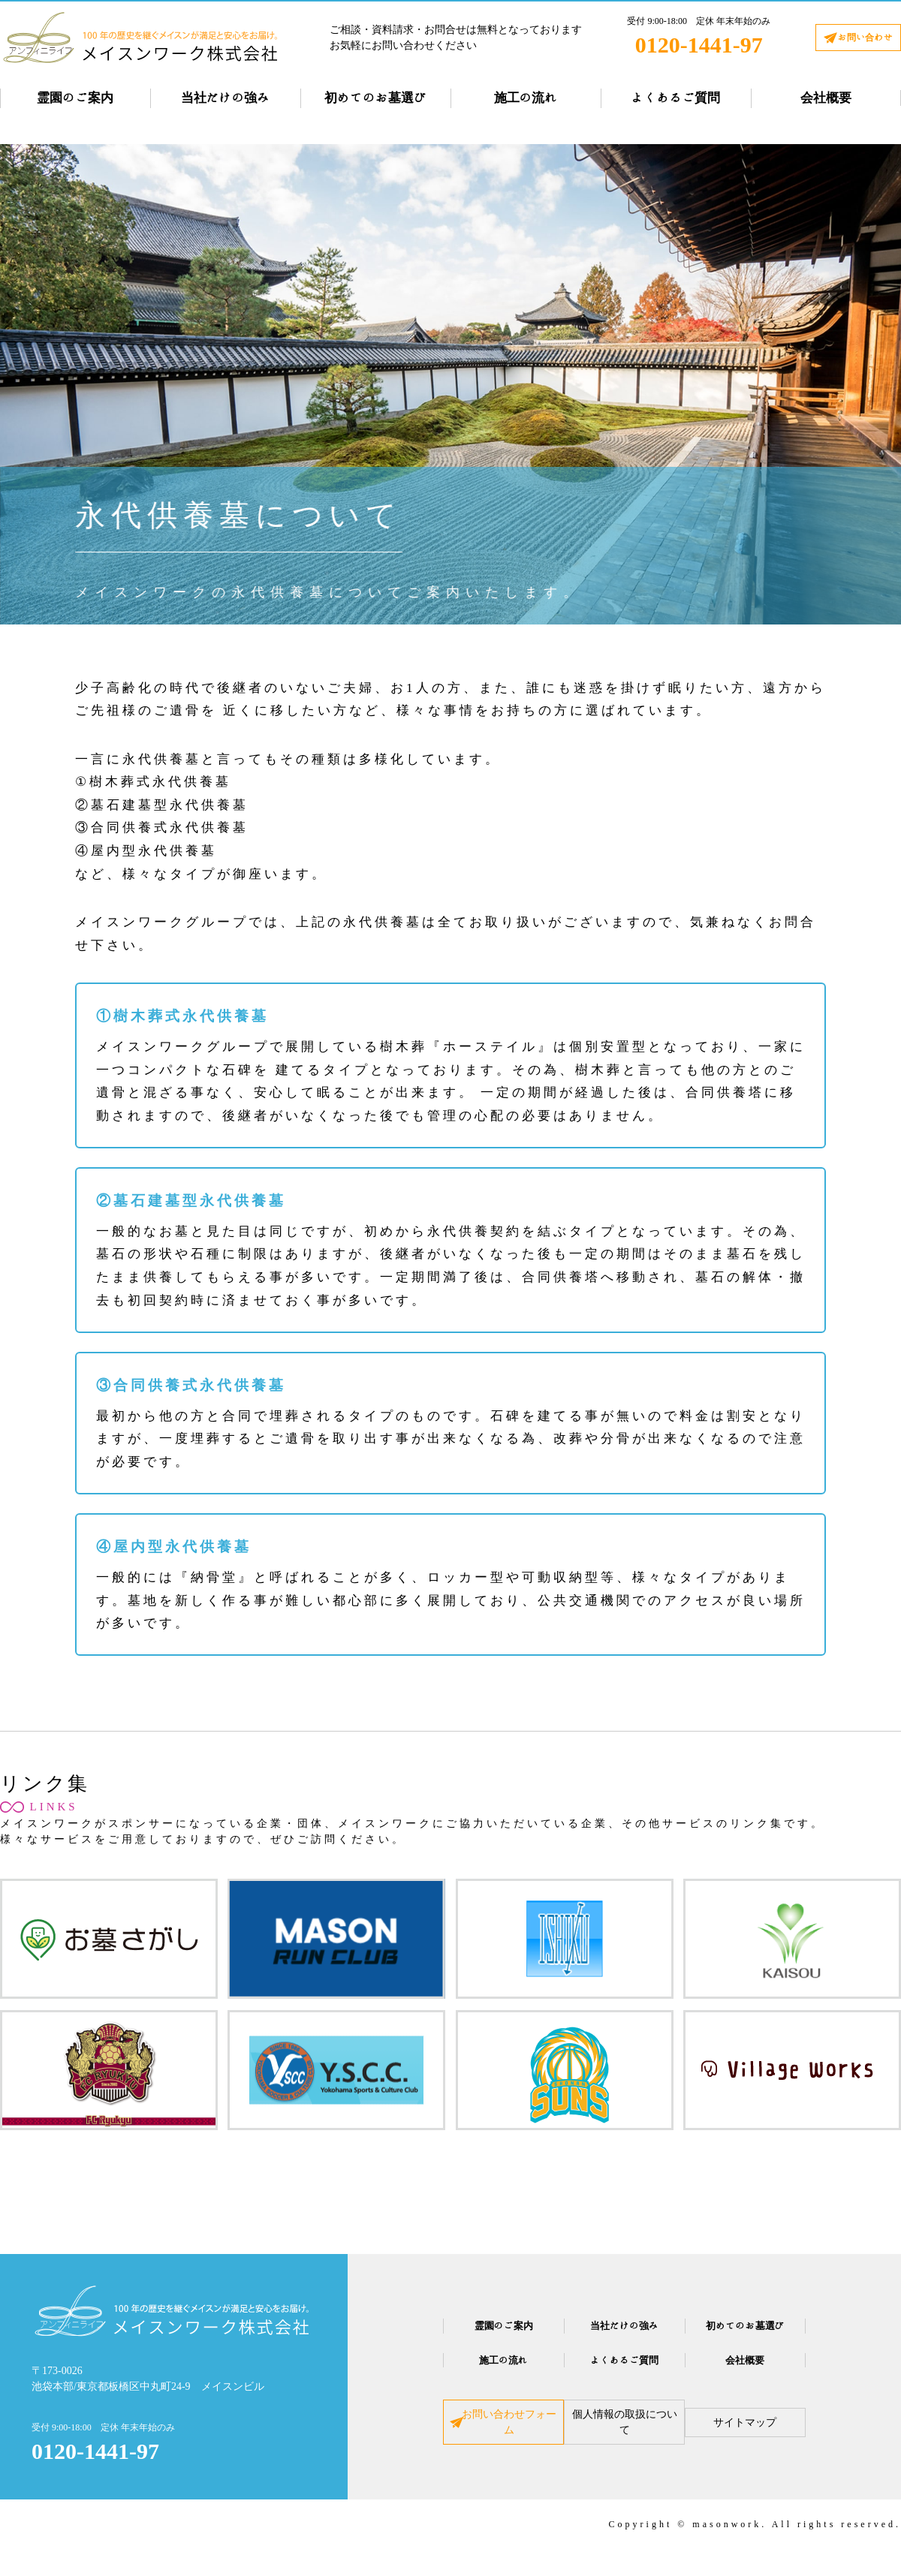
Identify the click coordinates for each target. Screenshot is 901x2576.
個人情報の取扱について (625, 2432)
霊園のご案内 (75, 98)
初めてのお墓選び (375, 98)
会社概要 (825, 98)
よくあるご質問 (676, 98)
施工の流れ (526, 98)
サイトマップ (782, 2432)
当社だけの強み (225, 98)
